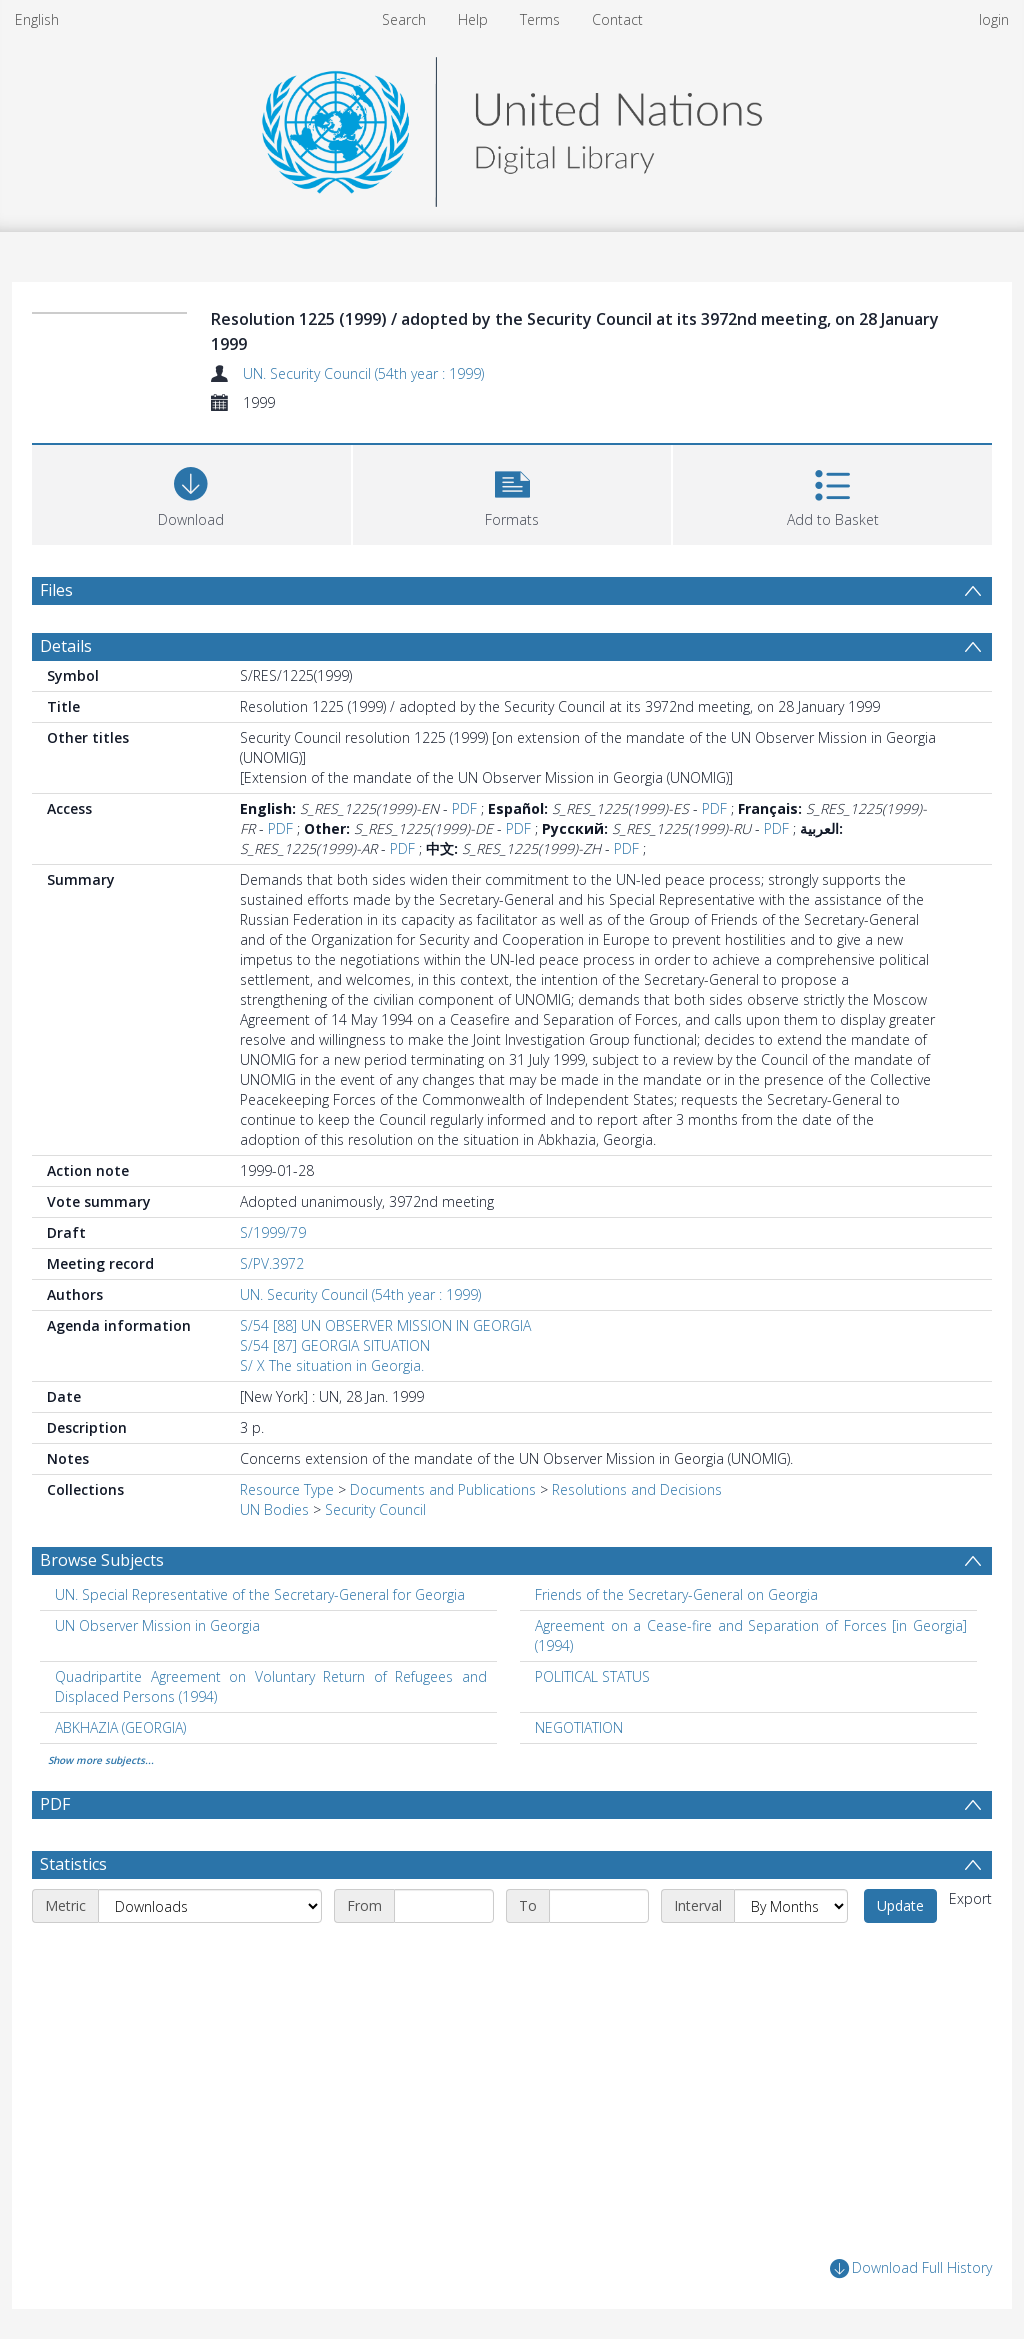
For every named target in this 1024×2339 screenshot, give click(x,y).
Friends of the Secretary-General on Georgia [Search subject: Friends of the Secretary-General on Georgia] (676, 1594)
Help (473, 19)
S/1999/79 (273, 1232)
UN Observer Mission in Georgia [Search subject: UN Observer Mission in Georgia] (157, 1625)
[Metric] (210, 1906)
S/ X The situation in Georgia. (332, 1365)
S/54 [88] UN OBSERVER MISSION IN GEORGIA (385, 1325)
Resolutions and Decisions (637, 1489)
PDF (464, 808)
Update (900, 1905)
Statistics (73, 1864)
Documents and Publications (443, 1489)
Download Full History (911, 2268)
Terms (540, 19)
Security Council (375, 1509)
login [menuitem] (994, 19)
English (37, 19)
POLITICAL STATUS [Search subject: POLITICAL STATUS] (592, 1676)
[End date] (599, 1906)
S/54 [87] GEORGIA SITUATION (335, 1345)
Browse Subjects (102, 1560)
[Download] (191, 492)
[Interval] (791, 1906)
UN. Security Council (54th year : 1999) (363, 373)
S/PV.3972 (272, 1263)
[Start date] (444, 1906)
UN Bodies (274, 1509)
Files (56, 590)
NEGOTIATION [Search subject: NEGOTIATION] (579, 1727)
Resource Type (287, 1489)
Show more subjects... (101, 1760)
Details (66, 646)
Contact (617, 19)
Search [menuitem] (404, 19)
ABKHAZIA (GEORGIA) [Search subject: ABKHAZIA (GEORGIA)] (120, 1727)
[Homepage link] (512, 126)
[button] (512, 492)
